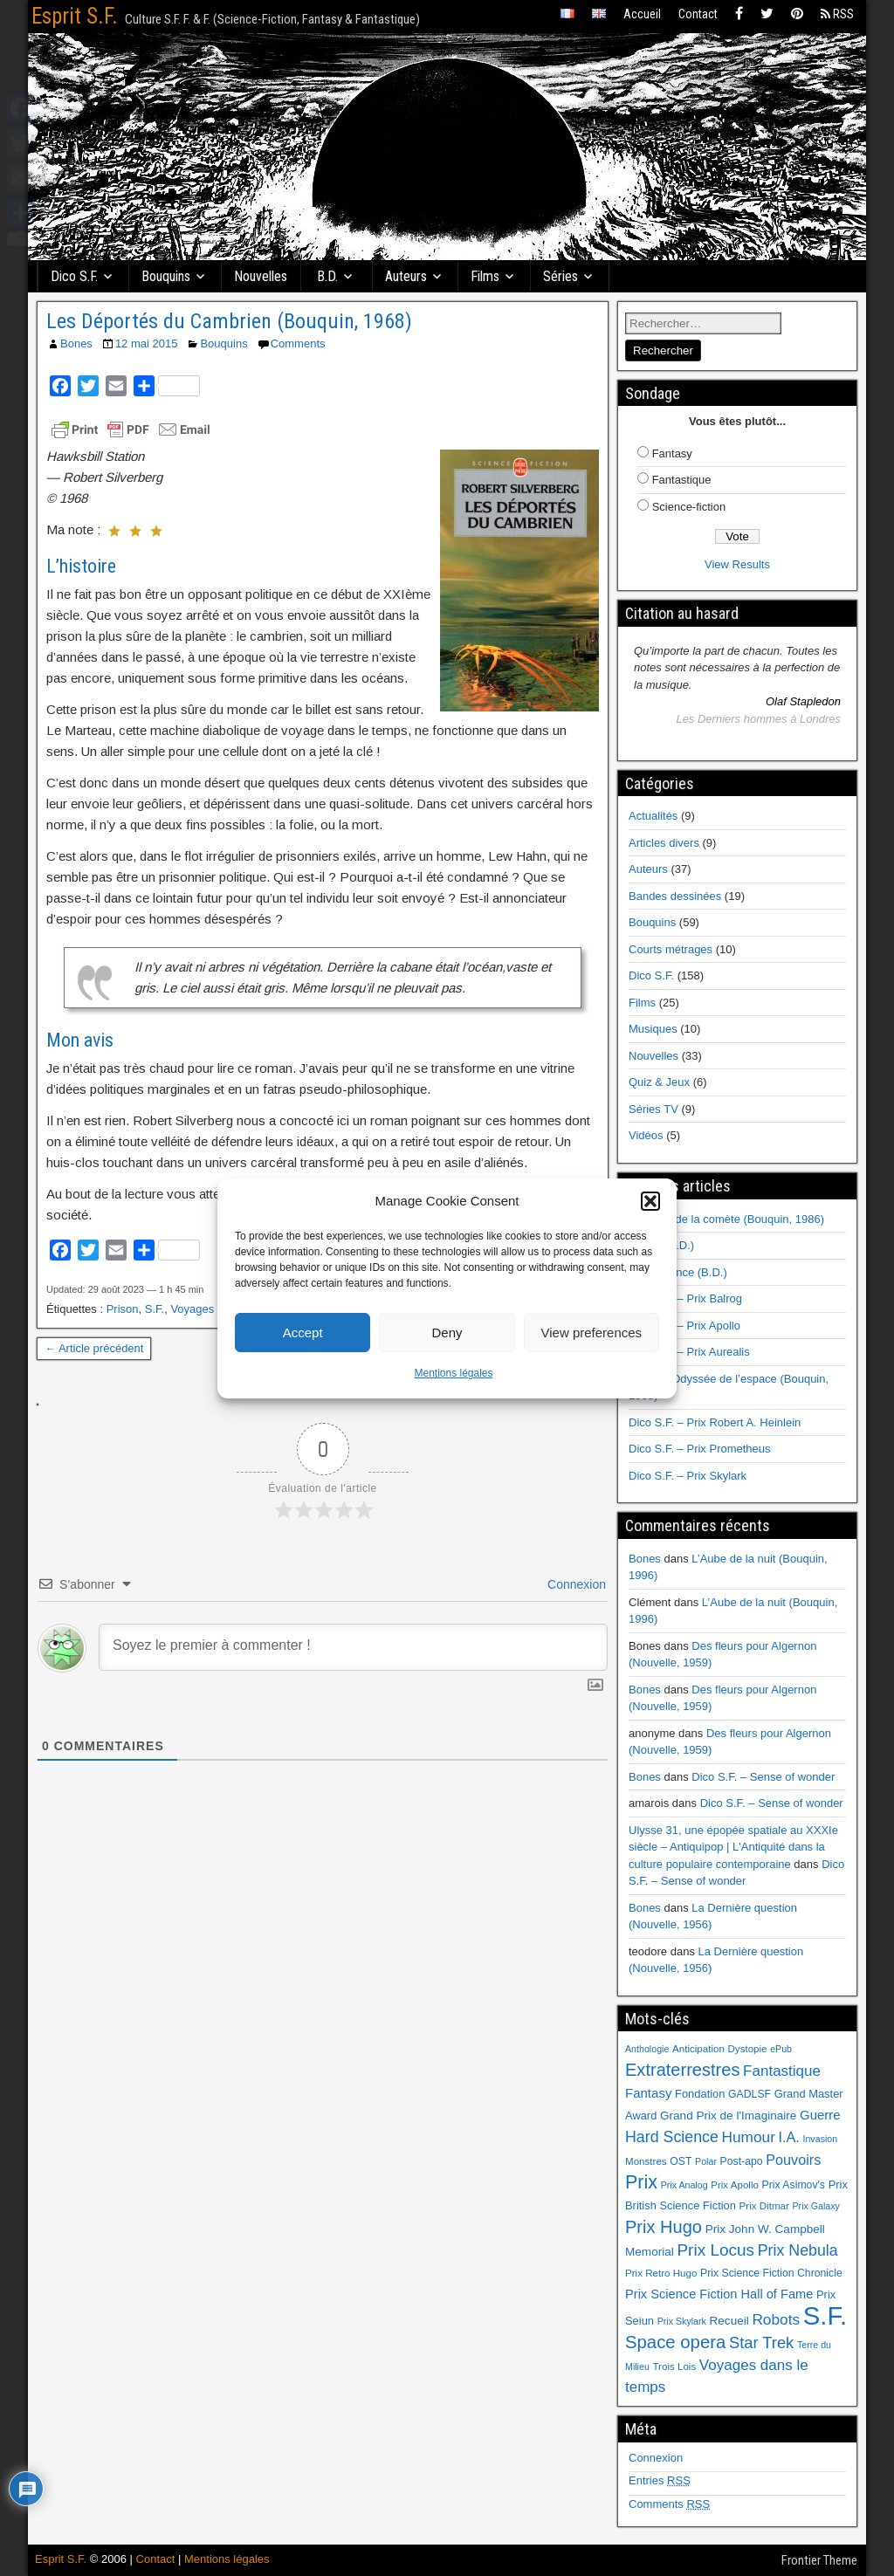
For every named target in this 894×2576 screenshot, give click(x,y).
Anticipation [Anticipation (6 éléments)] (698, 2049)
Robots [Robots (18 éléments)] (776, 2319)
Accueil (642, 14)
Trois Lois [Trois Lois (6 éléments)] (674, 2366)
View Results (737, 564)
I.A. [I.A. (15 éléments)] (789, 2137)
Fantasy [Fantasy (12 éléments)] (648, 2092)
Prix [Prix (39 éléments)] (641, 2182)
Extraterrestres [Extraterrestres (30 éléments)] (682, 2069)
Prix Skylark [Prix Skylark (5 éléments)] (681, 2321)
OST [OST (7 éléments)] (680, 2161)
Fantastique (682, 479)
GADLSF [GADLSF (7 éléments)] (749, 2094)
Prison (123, 1308)
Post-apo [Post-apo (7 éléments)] (741, 2161)
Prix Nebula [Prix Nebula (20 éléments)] (798, 2250)
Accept (303, 1332)
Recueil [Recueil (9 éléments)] (729, 2320)
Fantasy (672, 453)
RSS (837, 14)
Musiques (653, 1028)
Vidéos (646, 1135)
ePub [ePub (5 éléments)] (781, 2049)
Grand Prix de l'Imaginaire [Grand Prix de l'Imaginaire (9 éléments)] (728, 2115)
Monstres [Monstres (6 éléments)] (646, 2161)
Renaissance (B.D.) (678, 1272)
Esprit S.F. (74, 16)
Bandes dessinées (675, 896)
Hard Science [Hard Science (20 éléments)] (672, 2137)
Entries (660, 2480)
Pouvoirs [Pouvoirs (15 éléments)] (793, 2159)
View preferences (592, 1332)
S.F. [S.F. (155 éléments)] (825, 2315)
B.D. (327, 276)
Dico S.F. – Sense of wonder (763, 1776)
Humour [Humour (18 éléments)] (747, 2137)
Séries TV (653, 1109)
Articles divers (664, 842)
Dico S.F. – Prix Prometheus (700, 1448)
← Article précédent (94, 1348)
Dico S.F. (74, 276)
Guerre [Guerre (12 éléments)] (820, 2114)
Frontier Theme (819, 2560)
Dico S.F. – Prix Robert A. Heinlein (715, 1422)
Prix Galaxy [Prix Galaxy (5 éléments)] (815, 2206)
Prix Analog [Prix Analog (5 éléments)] (684, 2185)
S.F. (154, 1308)
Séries (560, 276)
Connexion (575, 1584)
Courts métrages (670, 949)
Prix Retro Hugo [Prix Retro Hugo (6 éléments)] (661, 2273)
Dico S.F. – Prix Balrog (685, 1298)
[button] (650, 1201)
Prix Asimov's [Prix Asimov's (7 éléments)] (793, 2185)
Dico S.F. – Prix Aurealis (689, 1351)
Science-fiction (689, 506)
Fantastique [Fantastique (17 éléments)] (782, 2071)
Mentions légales (453, 1373)
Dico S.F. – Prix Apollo (684, 1325)
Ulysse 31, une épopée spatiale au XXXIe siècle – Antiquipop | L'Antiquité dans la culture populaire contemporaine (733, 1847)
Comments (298, 343)
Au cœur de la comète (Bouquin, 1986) (726, 1219)
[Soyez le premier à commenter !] (353, 1647)
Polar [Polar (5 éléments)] (706, 2161)
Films (485, 276)
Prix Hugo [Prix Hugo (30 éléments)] (663, 2226)
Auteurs (406, 276)
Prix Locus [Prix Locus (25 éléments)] (715, 2250)
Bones (76, 343)
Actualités (653, 815)
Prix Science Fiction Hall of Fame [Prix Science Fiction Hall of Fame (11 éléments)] (719, 2294)
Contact (698, 14)
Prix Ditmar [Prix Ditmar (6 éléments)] (764, 2206)
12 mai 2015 (146, 343)
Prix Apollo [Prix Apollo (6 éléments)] (735, 2185)
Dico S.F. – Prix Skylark (687, 1475)
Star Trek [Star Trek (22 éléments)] (761, 2342)
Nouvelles (260, 276)
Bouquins (165, 276)
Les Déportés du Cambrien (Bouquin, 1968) (229, 321)
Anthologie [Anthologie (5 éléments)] (647, 2049)
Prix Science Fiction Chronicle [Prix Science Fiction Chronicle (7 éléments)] (771, 2273)
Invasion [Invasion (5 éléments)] (819, 2138)
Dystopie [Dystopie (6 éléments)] (747, 2049)
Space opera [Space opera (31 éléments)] (675, 2342)
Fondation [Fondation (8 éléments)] (700, 2093)
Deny (446, 1332)
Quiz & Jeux (659, 1082)
